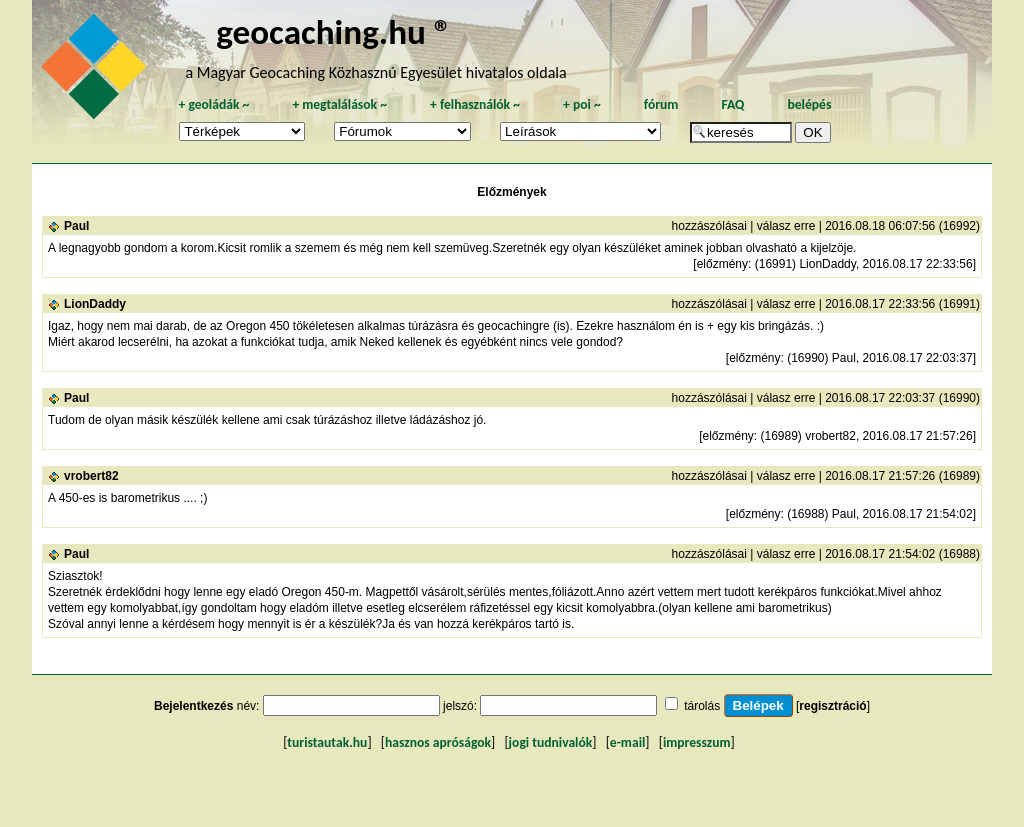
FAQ (732, 104)
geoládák (213, 104)
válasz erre (786, 226)
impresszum (697, 742)
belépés (809, 104)
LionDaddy (95, 304)
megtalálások (339, 104)
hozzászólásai (709, 226)
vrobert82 (91, 476)
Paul (76, 226)
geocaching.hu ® (334, 31)
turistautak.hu (327, 742)
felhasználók (475, 104)
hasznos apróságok (438, 742)
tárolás (702, 706)
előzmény (722, 264)
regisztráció (832, 706)
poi (582, 104)
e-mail (627, 742)
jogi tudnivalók (551, 742)
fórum (661, 104)
